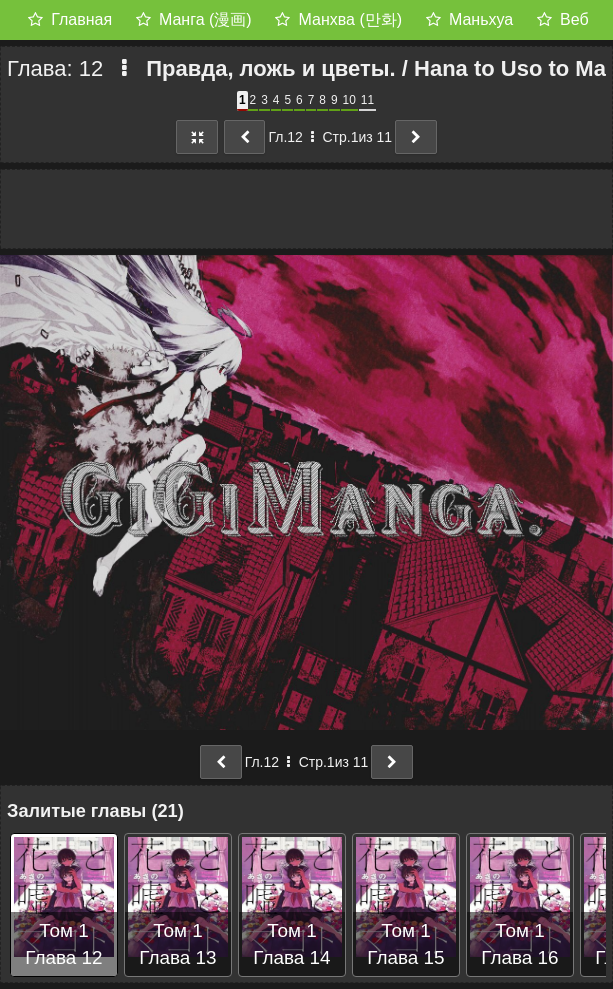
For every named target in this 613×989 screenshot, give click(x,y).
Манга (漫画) (205, 19)
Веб (574, 19)
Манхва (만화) (351, 19)
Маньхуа (481, 19)
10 (349, 100)
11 (367, 100)
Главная (81, 19)
